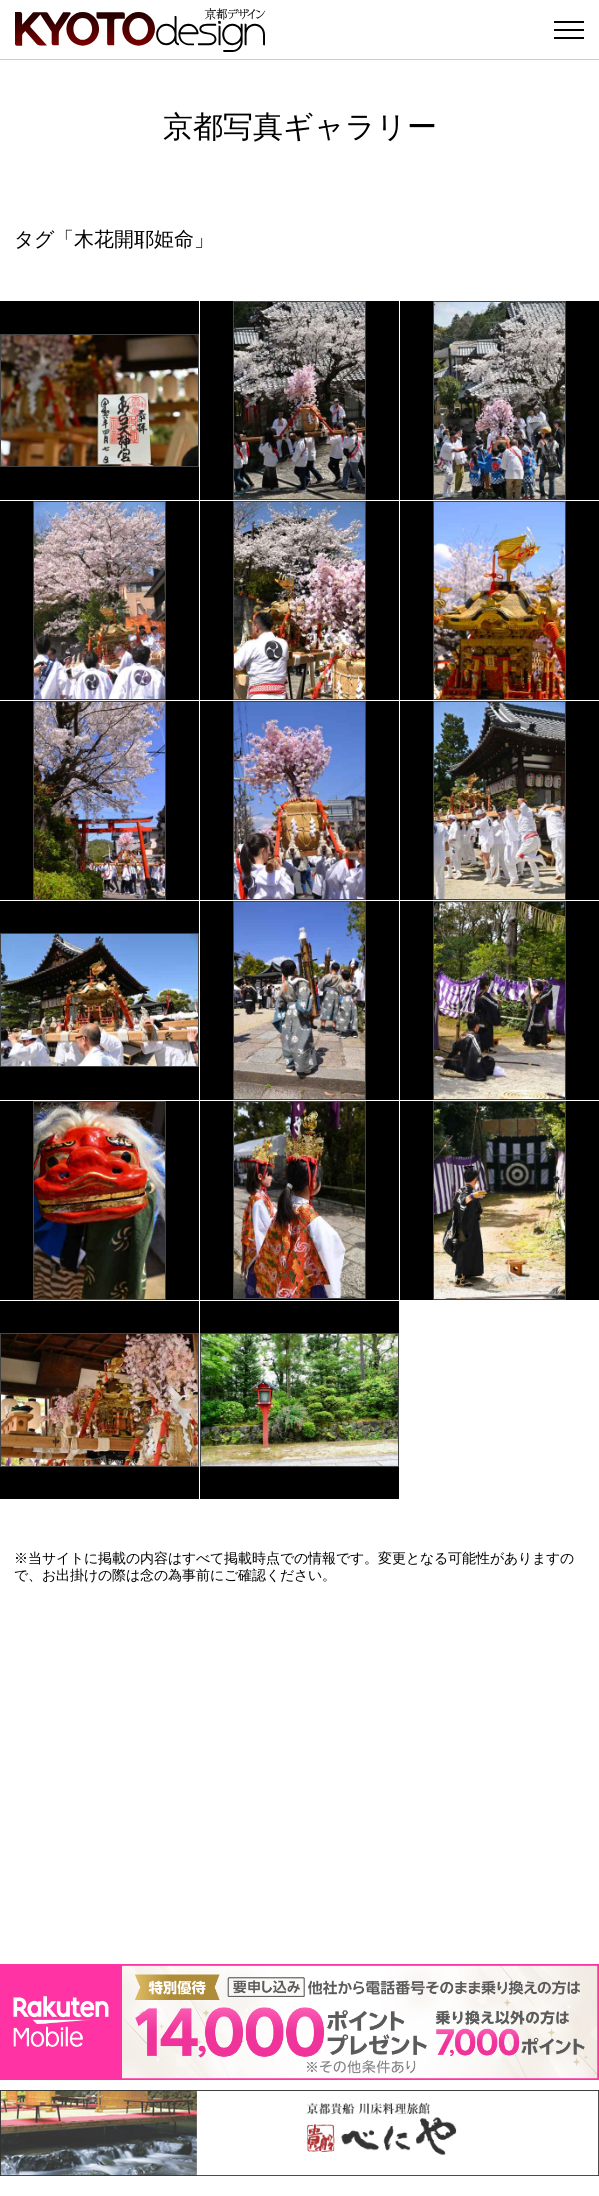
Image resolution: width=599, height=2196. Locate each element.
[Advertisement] (299, 1774)
